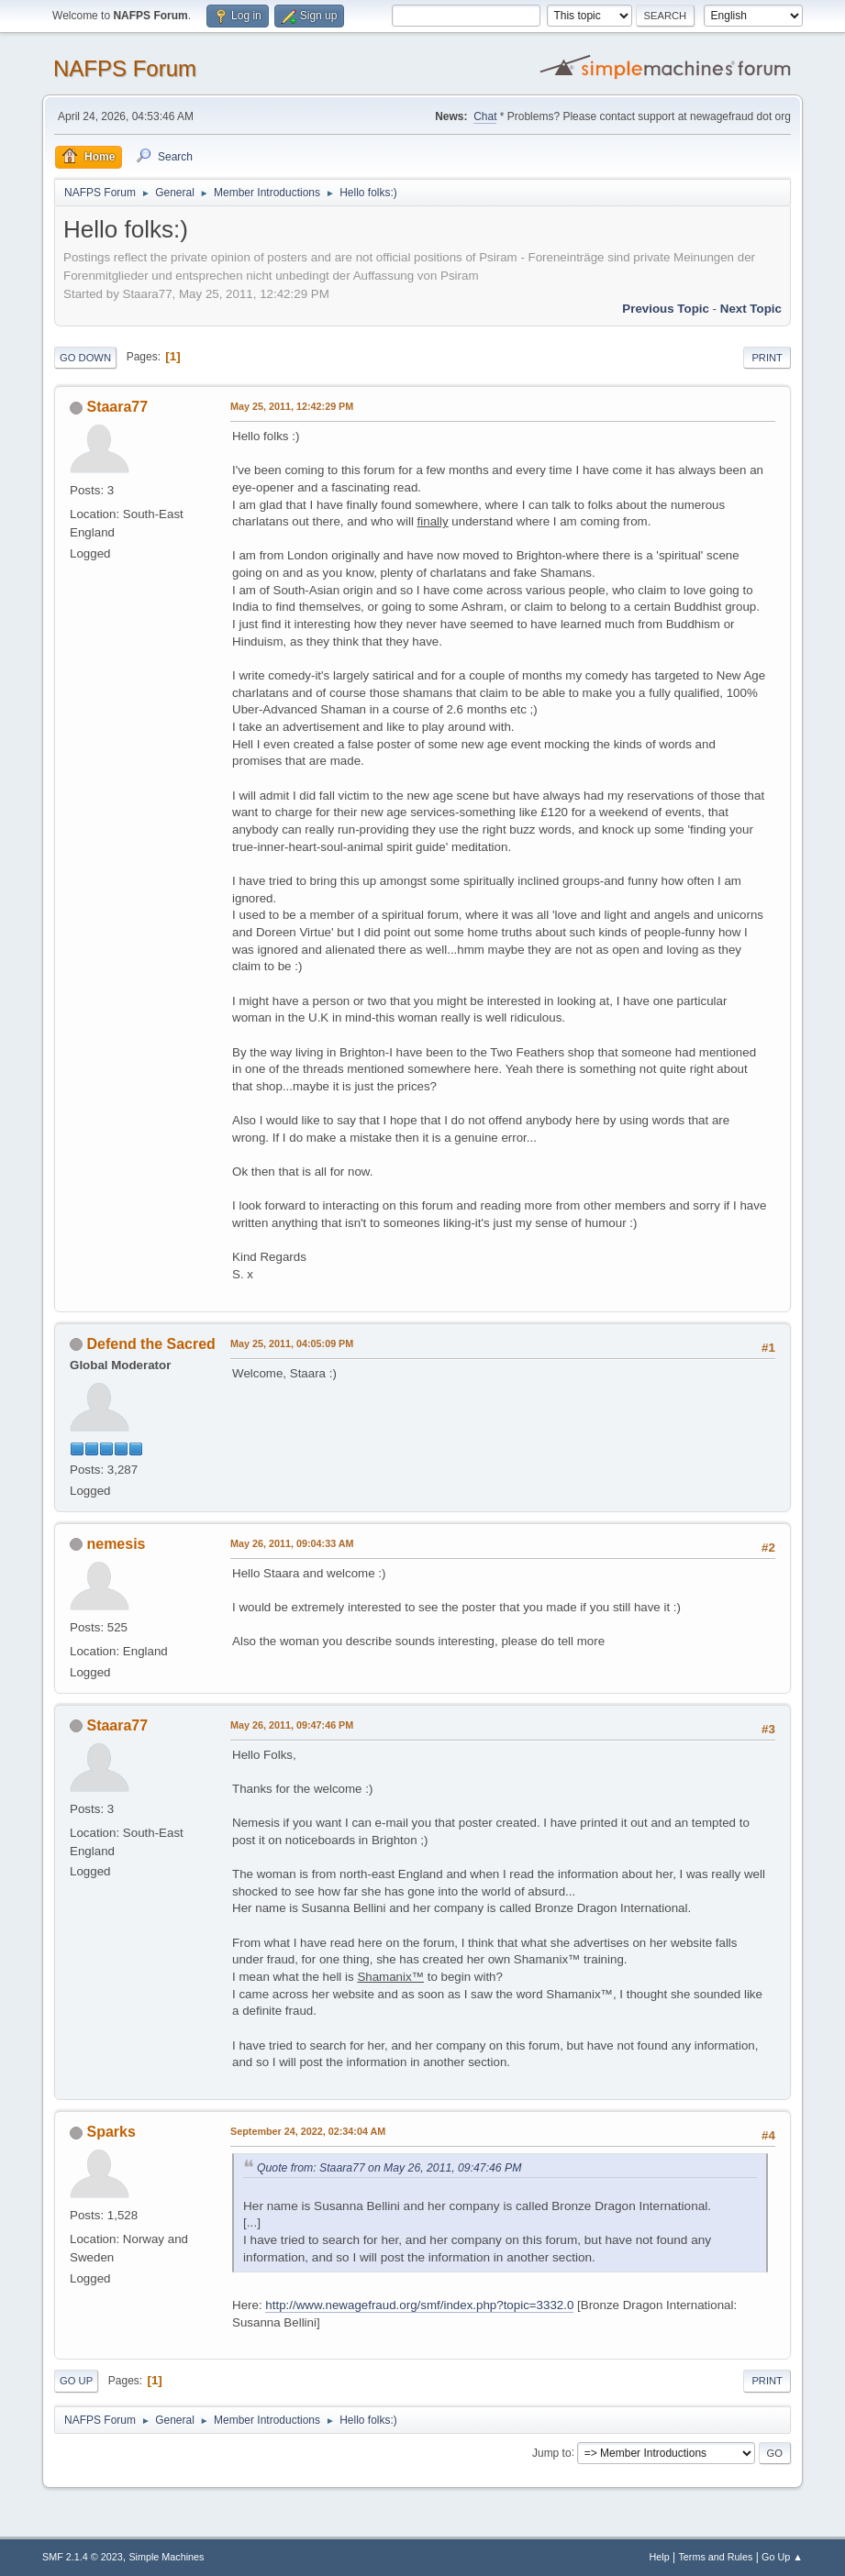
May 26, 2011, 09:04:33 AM (291, 1543)
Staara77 (118, 407)
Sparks (111, 2131)
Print (767, 357)
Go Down (85, 357)
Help (659, 2556)
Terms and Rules (715, 2556)
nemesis (116, 1544)
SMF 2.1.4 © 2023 (82, 2556)
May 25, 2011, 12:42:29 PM (291, 406)
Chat (484, 116)
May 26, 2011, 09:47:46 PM (291, 1724)
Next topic (751, 308)
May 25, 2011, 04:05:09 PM (291, 1343)
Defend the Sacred (151, 1344)
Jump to (552, 2452)
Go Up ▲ (782, 2556)
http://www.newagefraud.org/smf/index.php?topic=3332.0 (419, 2305)
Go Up (76, 2380)
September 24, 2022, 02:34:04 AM (307, 2131)
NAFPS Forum (124, 68)
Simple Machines (166, 2556)
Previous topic (665, 308)
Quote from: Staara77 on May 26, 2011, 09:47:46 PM (389, 2167)
